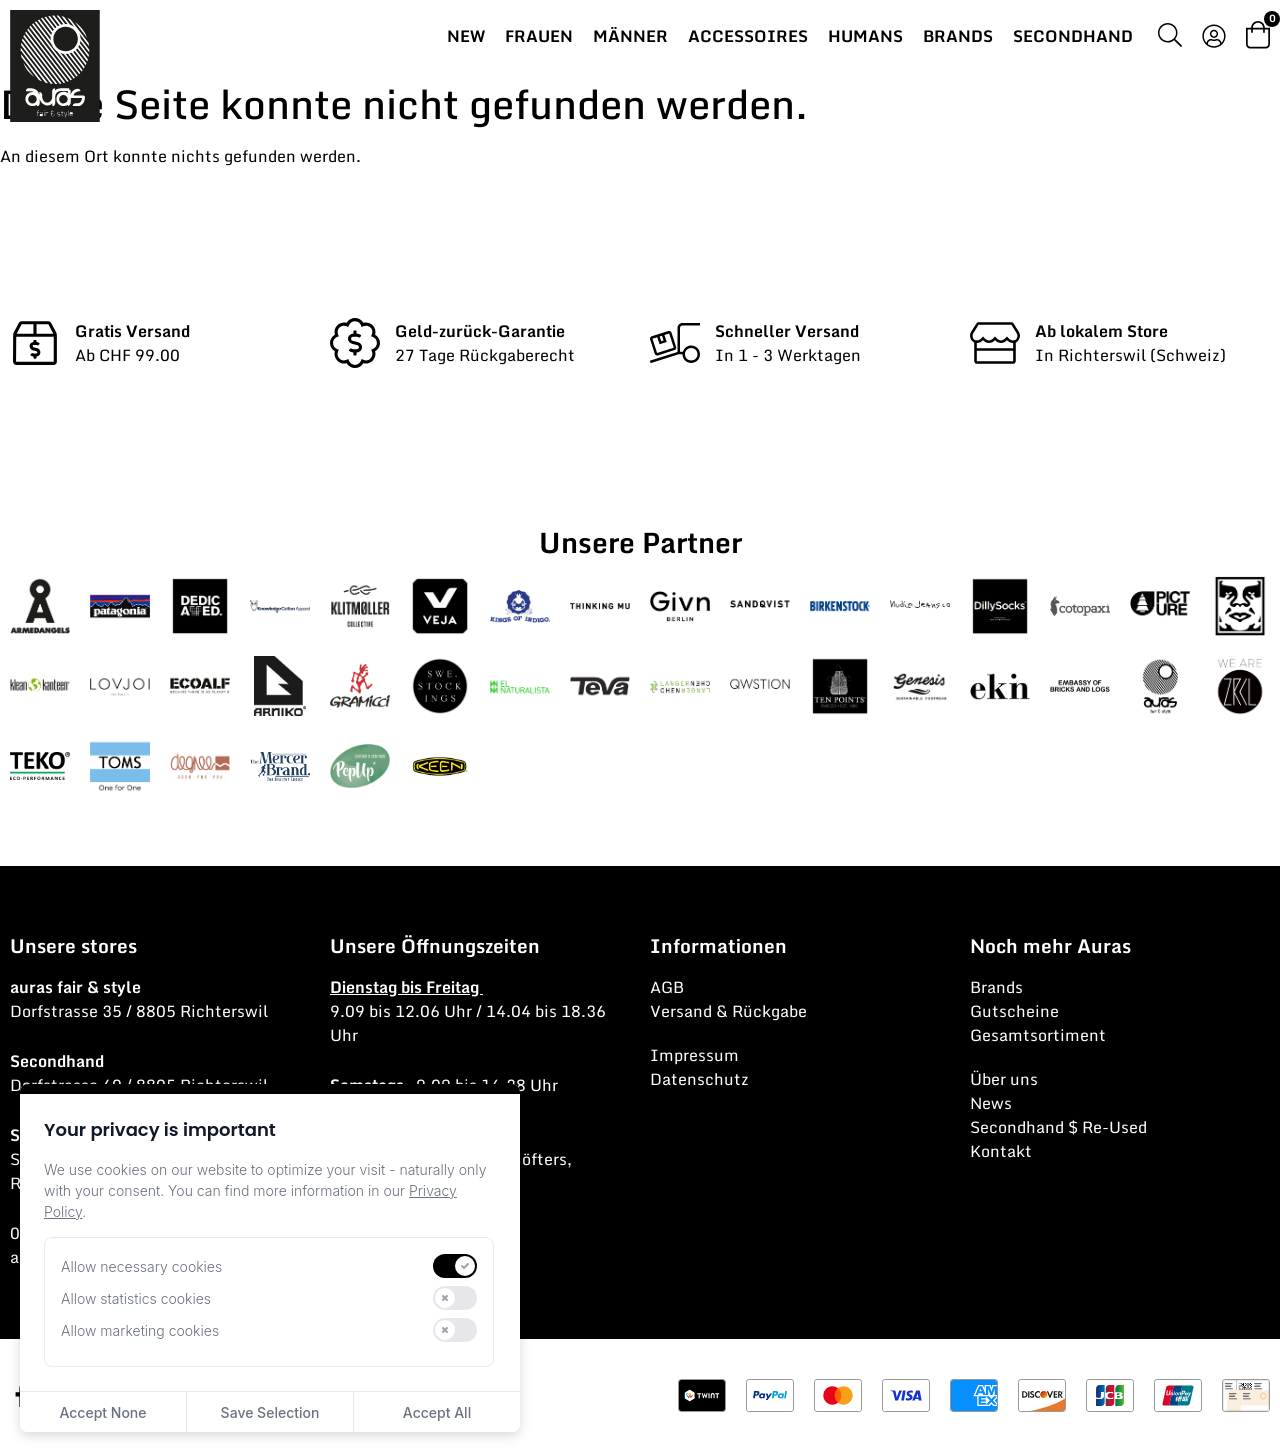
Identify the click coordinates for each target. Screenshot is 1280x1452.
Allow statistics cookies (136, 1298)
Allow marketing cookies (140, 1330)
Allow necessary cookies (141, 1266)
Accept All (437, 1412)
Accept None (102, 1412)
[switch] (455, 1266)
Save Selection (270, 1412)
